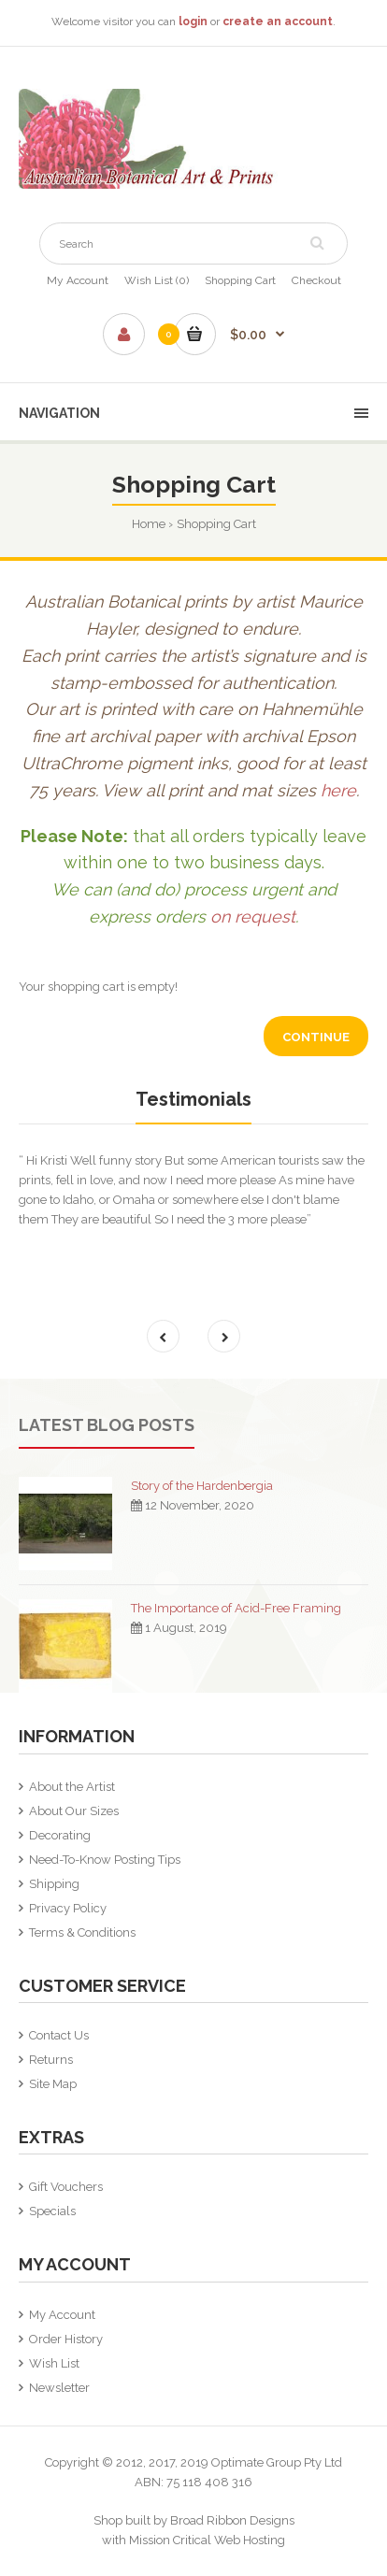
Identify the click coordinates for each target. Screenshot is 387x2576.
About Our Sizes (74, 1811)
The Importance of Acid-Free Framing (236, 1608)
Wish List (54, 2363)
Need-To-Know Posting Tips (104, 1860)
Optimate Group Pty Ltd (276, 2462)
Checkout (316, 280)
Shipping (54, 1884)
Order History (66, 2339)
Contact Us (59, 2035)
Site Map (53, 2084)
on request (252, 916)
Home (148, 524)
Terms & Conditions (82, 1932)
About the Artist (72, 1787)
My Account (77, 280)
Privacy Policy (68, 1908)
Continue (316, 1037)
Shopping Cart (240, 280)
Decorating (60, 1835)
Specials (52, 2211)
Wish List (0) (156, 280)
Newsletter (59, 2388)
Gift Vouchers (66, 2187)
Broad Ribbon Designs (232, 2520)
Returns (51, 2060)
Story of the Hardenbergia (202, 1486)
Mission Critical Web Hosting (207, 2540)
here (338, 790)
